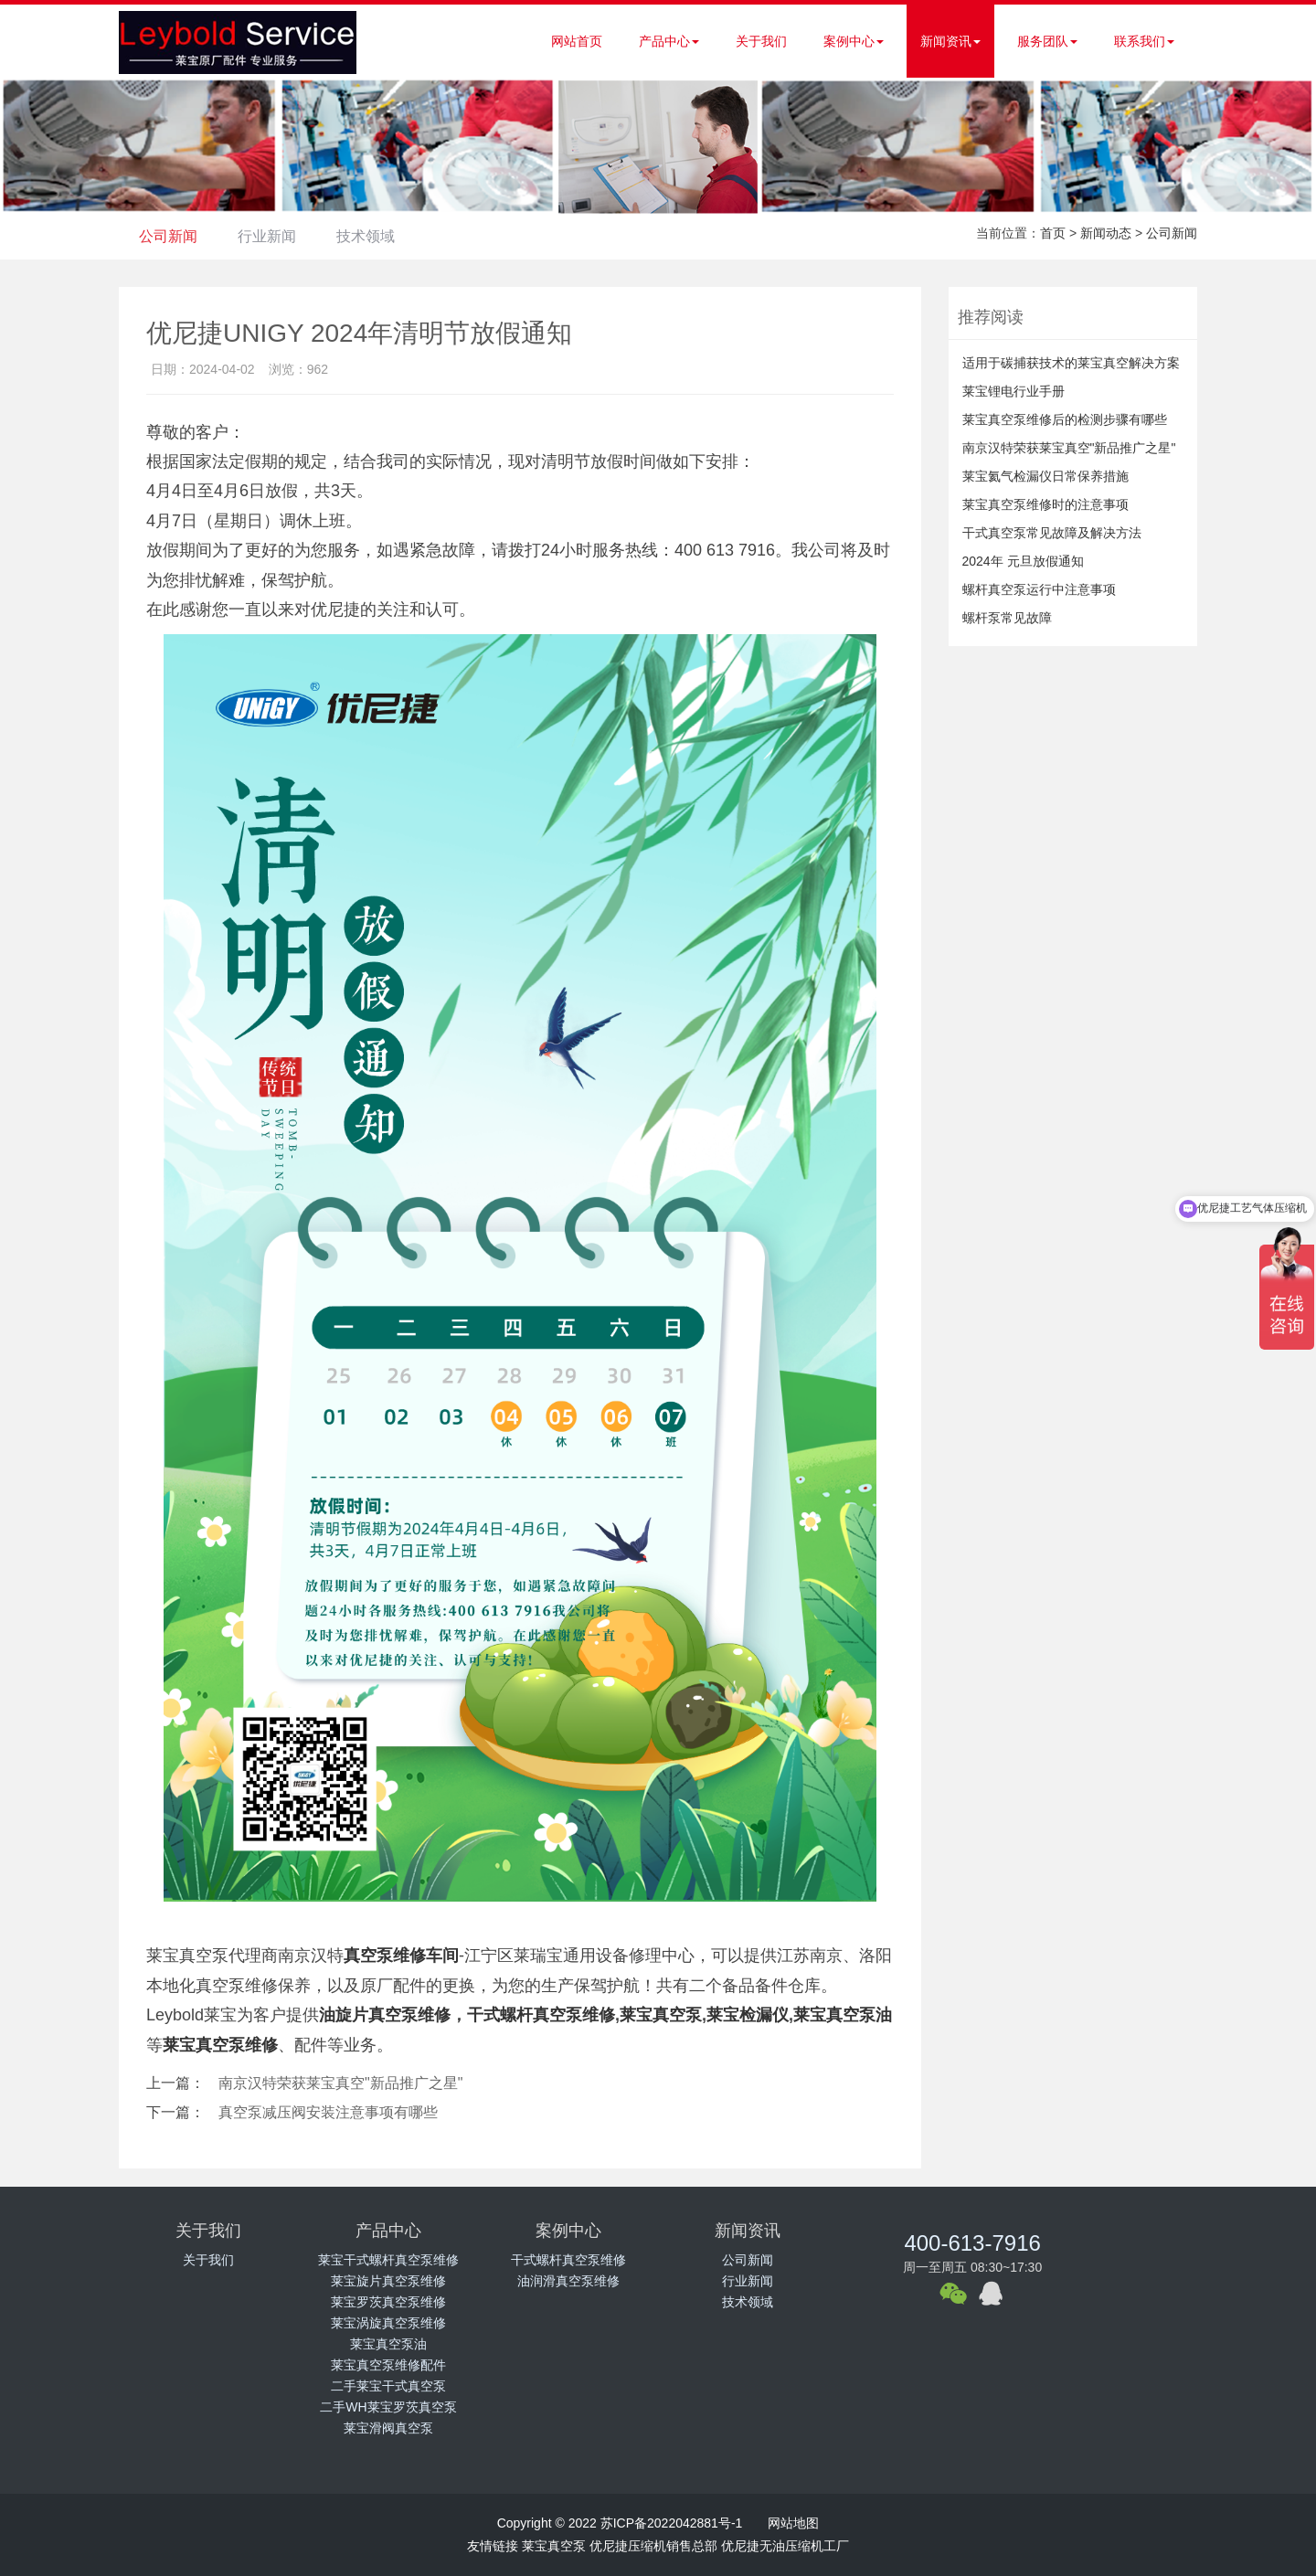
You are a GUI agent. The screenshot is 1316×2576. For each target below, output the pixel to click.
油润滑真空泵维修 (568, 2281)
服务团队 (1047, 41)
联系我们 (1144, 41)
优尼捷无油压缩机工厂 (785, 2546)
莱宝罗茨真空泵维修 (388, 2302)
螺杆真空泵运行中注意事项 (1039, 589)
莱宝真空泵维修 (220, 2045)
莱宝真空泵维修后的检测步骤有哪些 (1064, 419)
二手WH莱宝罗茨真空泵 (388, 2407)
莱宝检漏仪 (747, 2015)
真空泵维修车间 (401, 1955)
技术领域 (379, 236)
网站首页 (576, 41)
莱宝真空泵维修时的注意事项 (1045, 504)
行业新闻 (275, 236)
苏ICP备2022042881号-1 (671, 2523)
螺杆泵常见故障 (1007, 617)
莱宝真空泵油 (388, 2344)
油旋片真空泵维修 (385, 2015)
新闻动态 (1105, 233)
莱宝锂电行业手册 (1013, 391)
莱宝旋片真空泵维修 (388, 2281)
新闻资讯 (950, 41)
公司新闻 (171, 236)
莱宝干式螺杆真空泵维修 (388, 2260)
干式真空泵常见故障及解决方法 (1051, 532)
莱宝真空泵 (661, 2015)
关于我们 (761, 41)
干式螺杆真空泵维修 (541, 2015)
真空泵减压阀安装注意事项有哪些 (328, 2112)
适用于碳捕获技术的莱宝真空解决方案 (1071, 362)
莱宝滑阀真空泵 (388, 2428)
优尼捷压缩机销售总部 (653, 2546)
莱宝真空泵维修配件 (388, 2365)
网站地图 (793, 2523)
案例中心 (853, 41)
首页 (1053, 233)
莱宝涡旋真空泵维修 (388, 2323)
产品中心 (669, 41)
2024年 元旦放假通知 (1023, 561)
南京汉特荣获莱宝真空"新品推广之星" (340, 2083)
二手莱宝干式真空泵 (388, 2386)
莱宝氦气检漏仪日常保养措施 (1045, 476)
